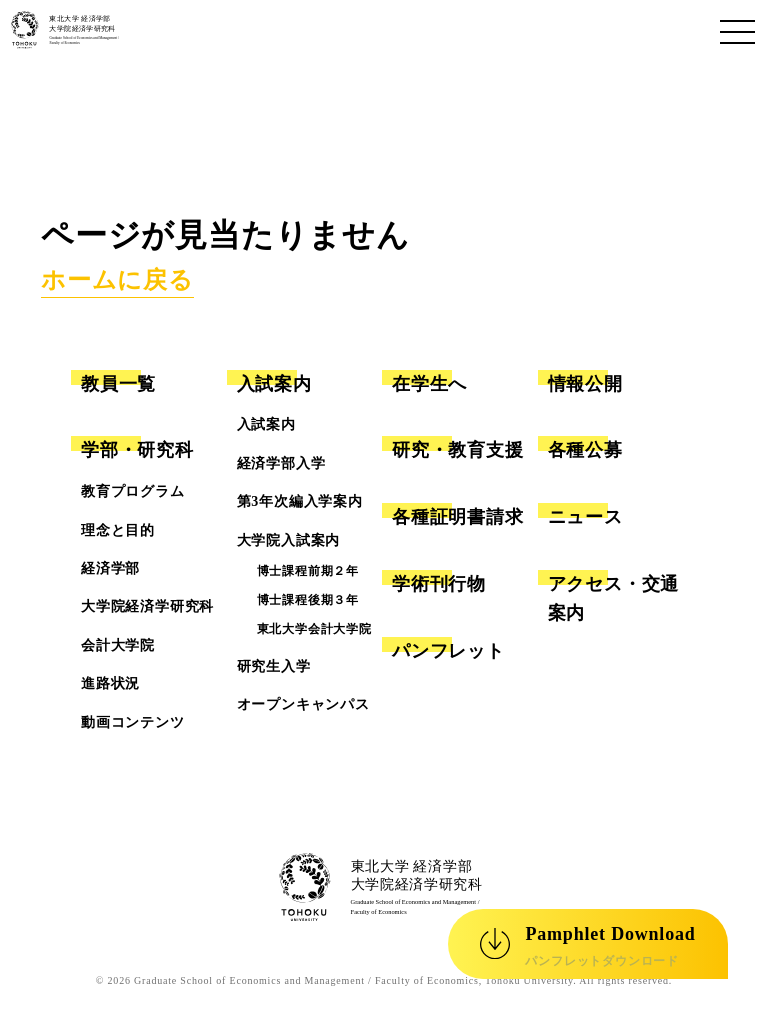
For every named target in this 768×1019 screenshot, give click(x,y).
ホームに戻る (117, 280)
